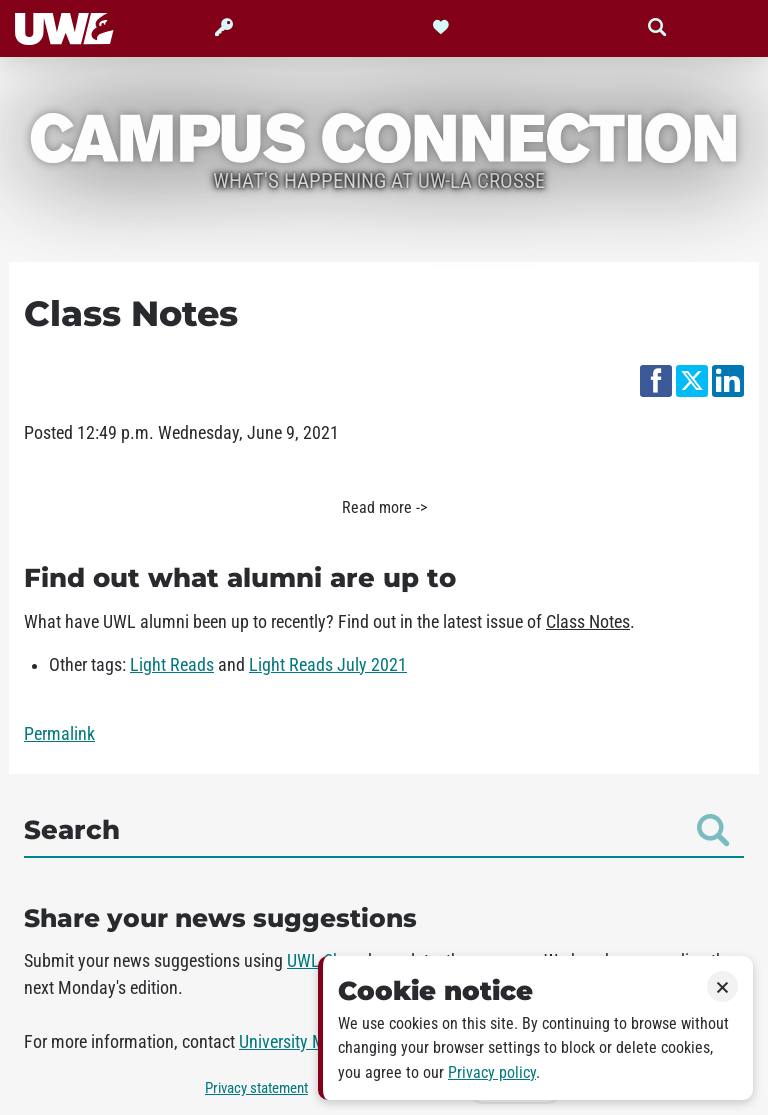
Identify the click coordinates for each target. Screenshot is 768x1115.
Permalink (59, 734)
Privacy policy (492, 1072)
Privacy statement (256, 1088)
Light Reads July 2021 (328, 665)
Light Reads (172, 665)
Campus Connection (384, 136)
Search (376, 830)
